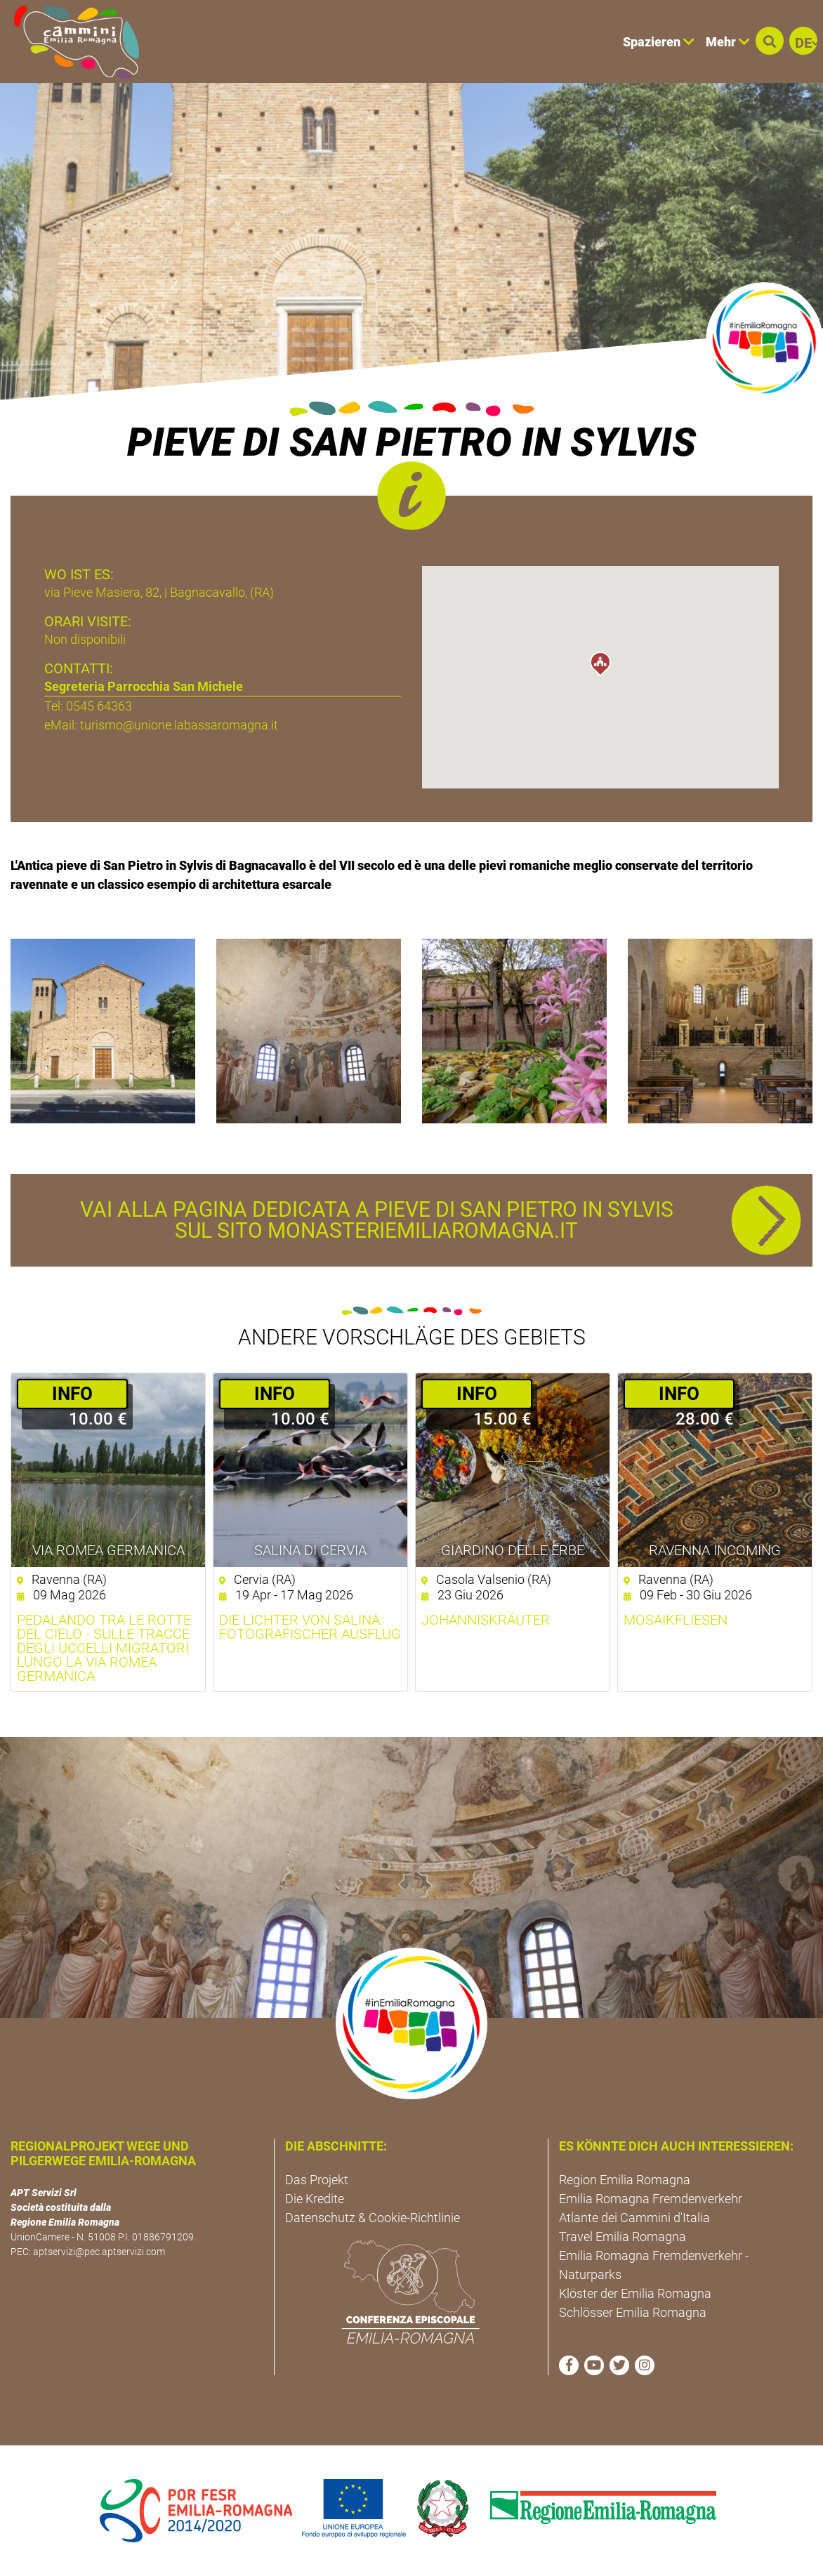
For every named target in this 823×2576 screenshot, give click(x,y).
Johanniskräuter (485, 1620)
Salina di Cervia (310, 1550)
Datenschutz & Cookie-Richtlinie (372, 2217)
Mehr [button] (728, 41)
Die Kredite (314, 2198)
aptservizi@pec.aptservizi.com (99, 2251)
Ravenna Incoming (715, 1550)
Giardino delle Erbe (512, 1550)
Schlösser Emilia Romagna (632, 2312)
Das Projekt (316, 2179)
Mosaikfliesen (675, 1620)
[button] (770, 41)
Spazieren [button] (658, 41)
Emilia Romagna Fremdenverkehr (650, 2198)
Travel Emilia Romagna (622, 2236)
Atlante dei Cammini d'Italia (634, 2217)
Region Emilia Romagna (624, 2179)
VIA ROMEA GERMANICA (108, 1550)
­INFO (72, 1393)
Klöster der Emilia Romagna (635, 2293)
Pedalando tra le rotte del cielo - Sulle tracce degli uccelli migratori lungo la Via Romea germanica (104, 1648)
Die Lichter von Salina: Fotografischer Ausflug (310, 1627)
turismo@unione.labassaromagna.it (179, 725)
